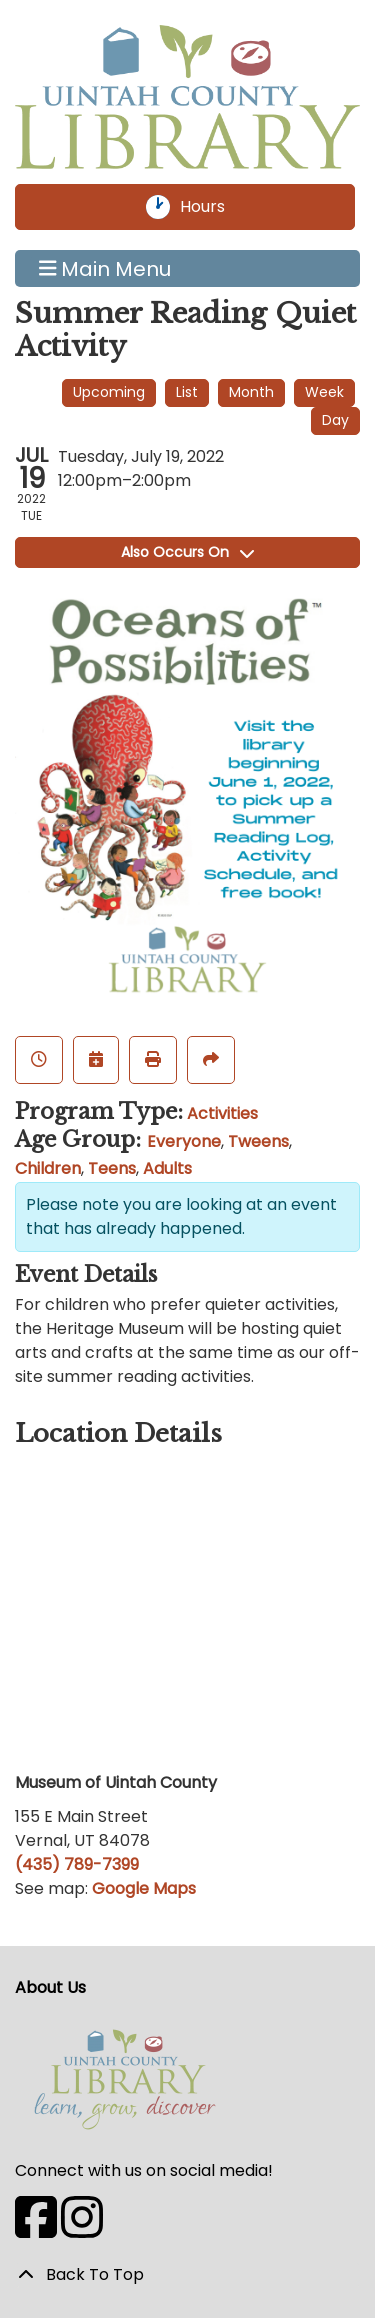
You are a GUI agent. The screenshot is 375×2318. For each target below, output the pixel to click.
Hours (214, 207)
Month (251, 392)
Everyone (184, 1141)
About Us (50, 1987)
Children (48, 1168)
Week (324, 392)
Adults (167, 1168)
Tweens (258, 1141)
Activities (222, 1113)
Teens (112, 1168)
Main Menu (105, 269)
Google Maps (144, 1888)
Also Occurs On (187, 552)
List (187, 392)
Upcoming (109, 392)
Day (335, 420)
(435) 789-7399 (77, 1864)
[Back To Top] (187, 2275)
